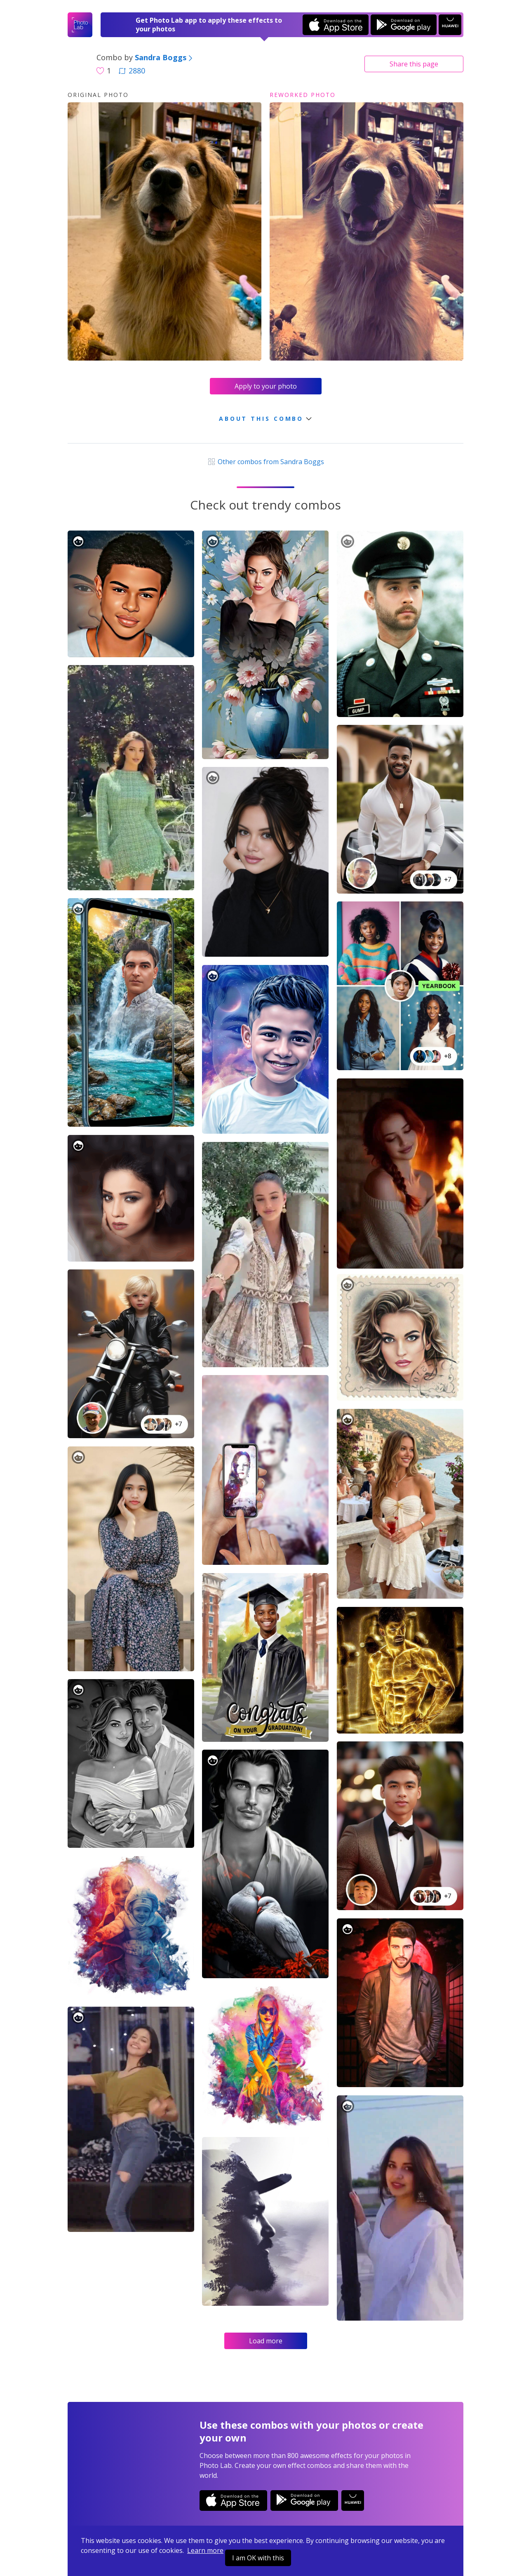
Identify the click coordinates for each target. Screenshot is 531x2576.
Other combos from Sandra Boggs (265, 461)
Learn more (205, 2550)
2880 (132, 70)
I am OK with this (258, 2557)
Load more (265, 2340)
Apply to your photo (266, 386)
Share (414, 63)
